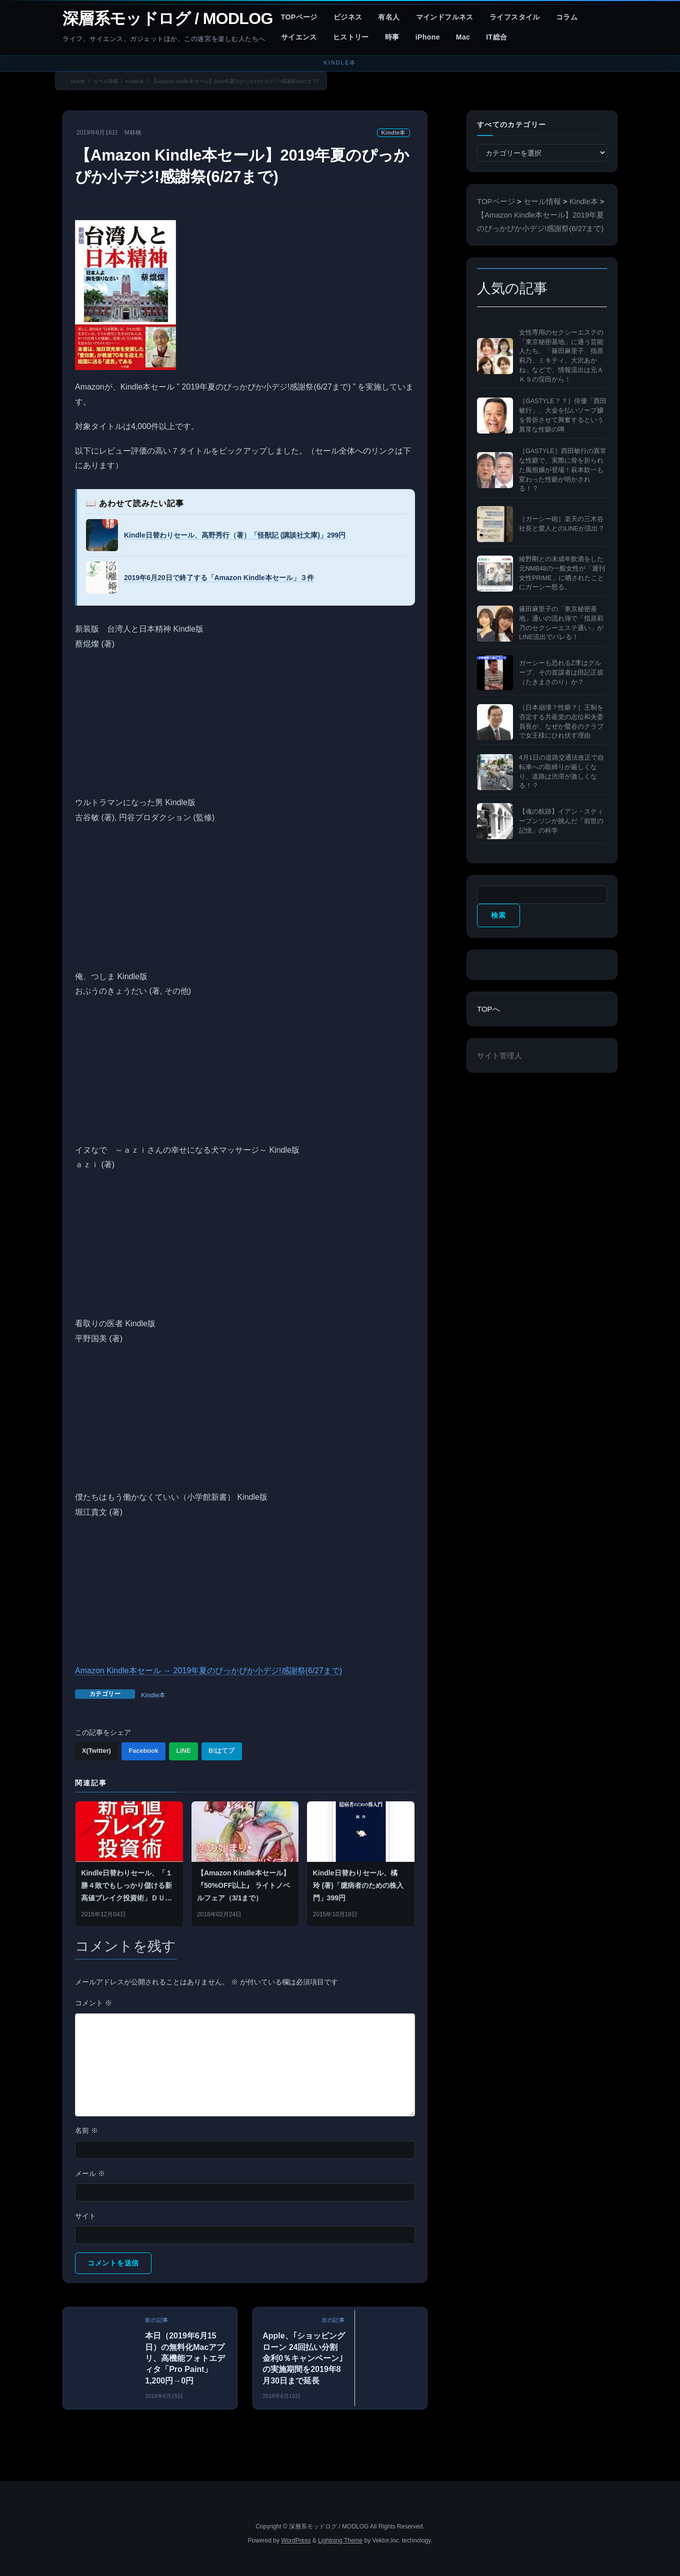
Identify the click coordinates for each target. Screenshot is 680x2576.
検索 (498, 915)
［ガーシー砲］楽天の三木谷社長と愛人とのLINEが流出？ (561, 524)
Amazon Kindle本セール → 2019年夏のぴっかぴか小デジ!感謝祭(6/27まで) (208, 1670)
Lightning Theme (340, 2540)
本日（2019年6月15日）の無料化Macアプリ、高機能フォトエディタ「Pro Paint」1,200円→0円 (185, 2358)
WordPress (295, 2540)
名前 (86, 2130)
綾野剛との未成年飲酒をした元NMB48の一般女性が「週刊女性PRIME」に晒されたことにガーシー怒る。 (562, 573)
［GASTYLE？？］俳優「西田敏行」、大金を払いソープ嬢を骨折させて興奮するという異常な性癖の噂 (562, 415)
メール (90, 2173)
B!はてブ (221, 1750)
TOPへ (488, 1009)
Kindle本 (394, 133)
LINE (183, 1750)
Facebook (143, 1750)
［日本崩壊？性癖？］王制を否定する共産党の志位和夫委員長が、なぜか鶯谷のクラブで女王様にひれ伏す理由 (561, 721)
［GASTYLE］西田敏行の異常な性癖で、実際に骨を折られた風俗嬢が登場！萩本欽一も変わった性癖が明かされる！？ (562, 470)
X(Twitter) (96, 1750)
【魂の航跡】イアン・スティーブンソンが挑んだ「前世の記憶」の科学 (561, 821)
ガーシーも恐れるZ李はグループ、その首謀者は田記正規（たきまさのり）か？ (561, 673)
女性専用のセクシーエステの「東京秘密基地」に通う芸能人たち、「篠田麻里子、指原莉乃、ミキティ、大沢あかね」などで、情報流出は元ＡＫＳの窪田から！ (561, 356)
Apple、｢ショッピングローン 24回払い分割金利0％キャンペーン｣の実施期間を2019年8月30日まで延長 (303, 2358)
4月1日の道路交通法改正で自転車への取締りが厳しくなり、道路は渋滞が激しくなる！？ (561, 771)
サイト (85, 2216)
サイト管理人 (499, 1055)
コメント (93, 2003)
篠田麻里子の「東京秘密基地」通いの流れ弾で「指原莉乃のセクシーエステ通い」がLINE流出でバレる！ (561, 623)
